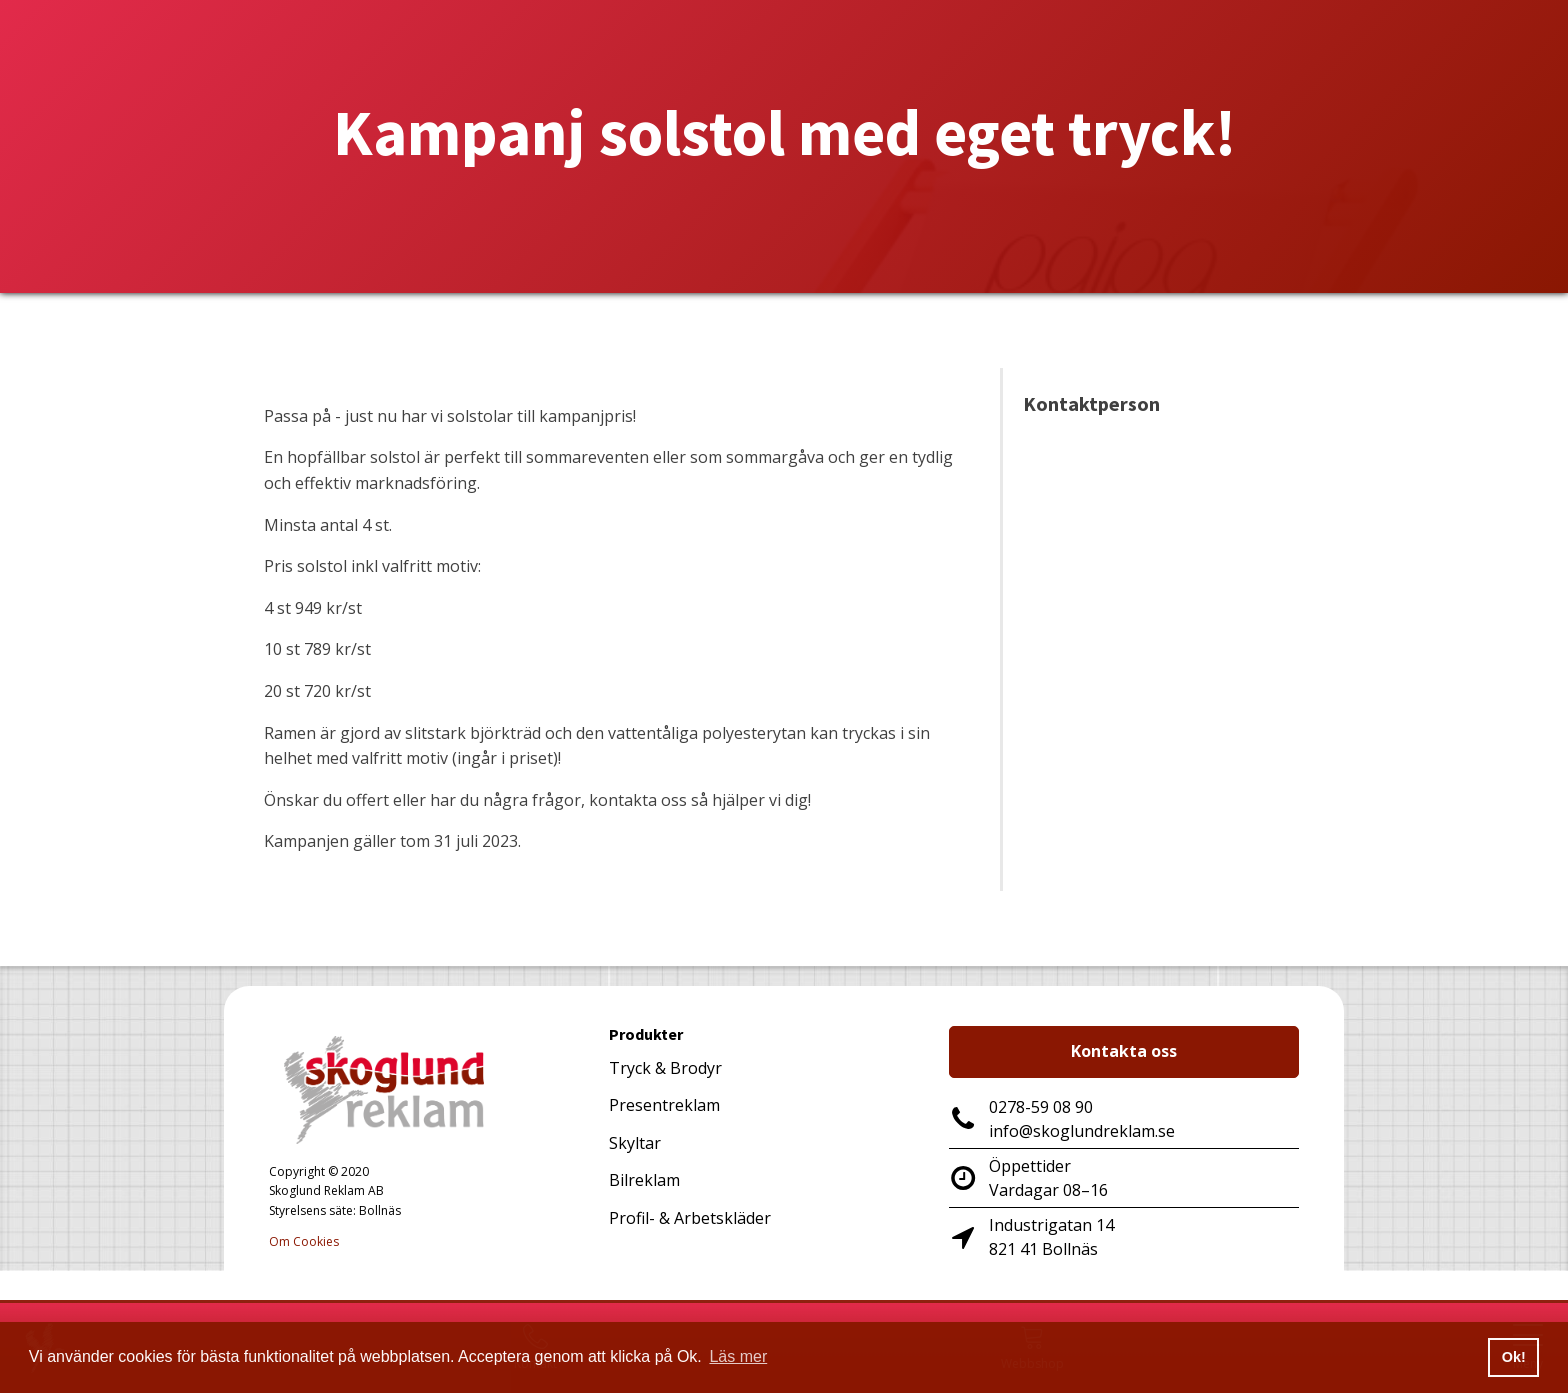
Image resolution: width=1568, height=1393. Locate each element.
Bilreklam (644, 1180)
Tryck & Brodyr (665, 1068)
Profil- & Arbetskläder (690, 1218)
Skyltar (635, 1143)
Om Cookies (304, 1241)
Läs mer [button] (738, 1356)
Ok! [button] (1514, 1357)
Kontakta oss (1124, 1051)
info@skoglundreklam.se (1082, 1131)
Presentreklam (664, 1105)
